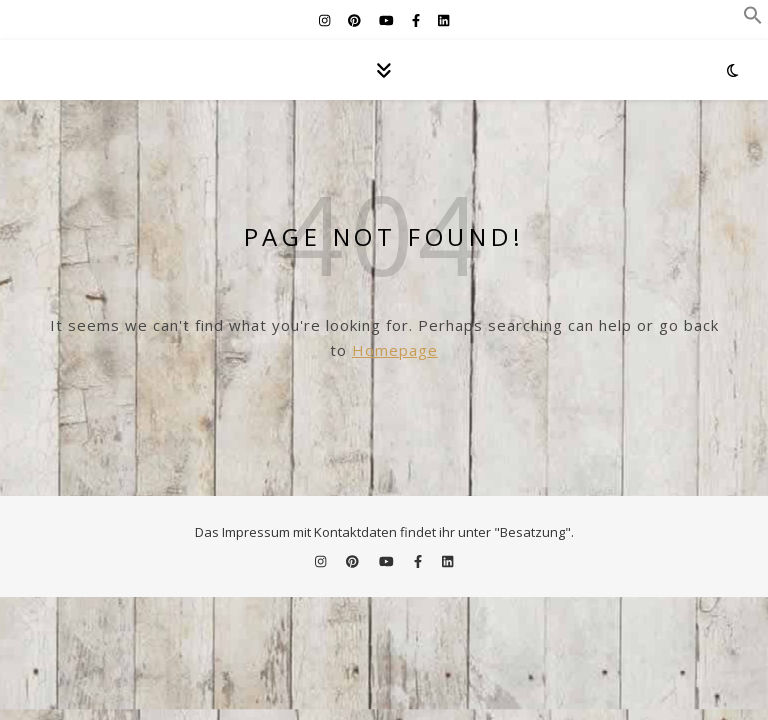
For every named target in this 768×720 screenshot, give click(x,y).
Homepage (395, 350)
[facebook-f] (417, 20)
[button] (753, 19)
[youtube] (388, 20)
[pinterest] (356, 20)
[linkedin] (443, 20)
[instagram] (326, 20)
